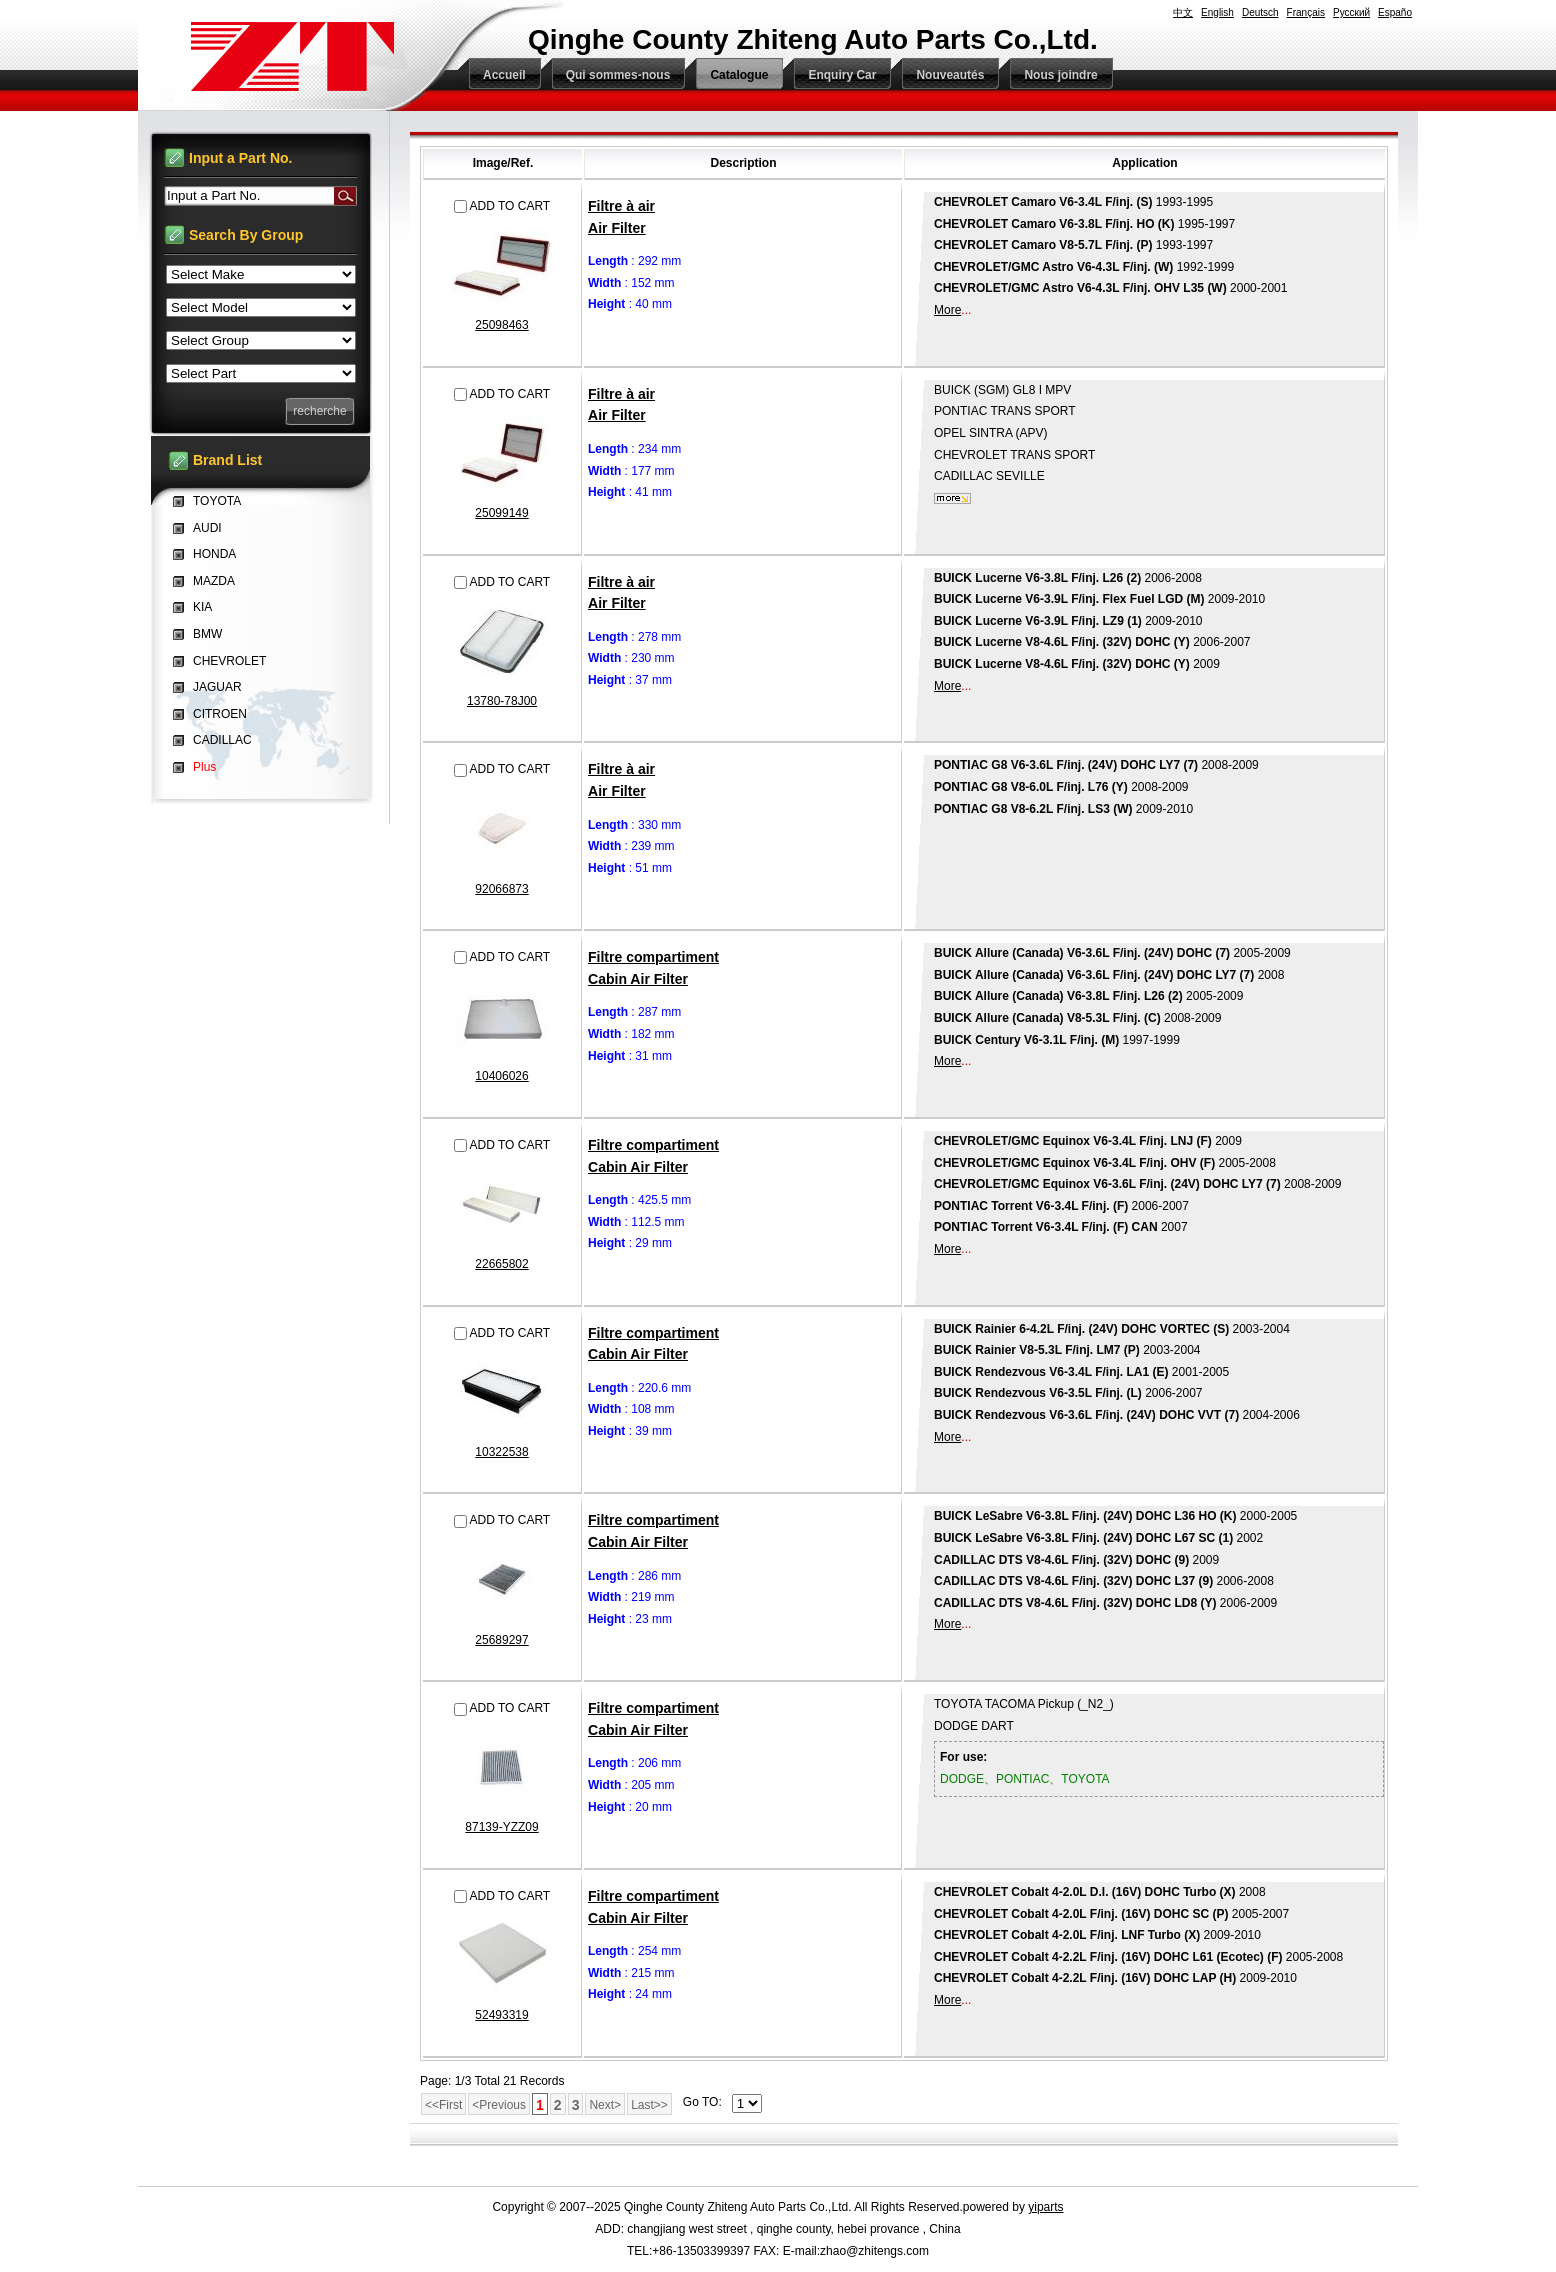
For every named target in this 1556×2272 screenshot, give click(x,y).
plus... (952, 498)
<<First (443, 2105)
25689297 (501, 1640)
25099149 (501, 513)
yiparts (1045, 2207)
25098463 (501, 325)
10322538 (501, 1452)
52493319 (501, 2015)
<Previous (499, 2105)
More (947, 310)
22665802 (501, 1264)
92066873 (501, 889)
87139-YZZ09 (501, 1827)
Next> (605, 2105)
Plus (204, 767)
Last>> (649, 2105)
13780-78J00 (502, 701)
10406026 (501, 1076)
